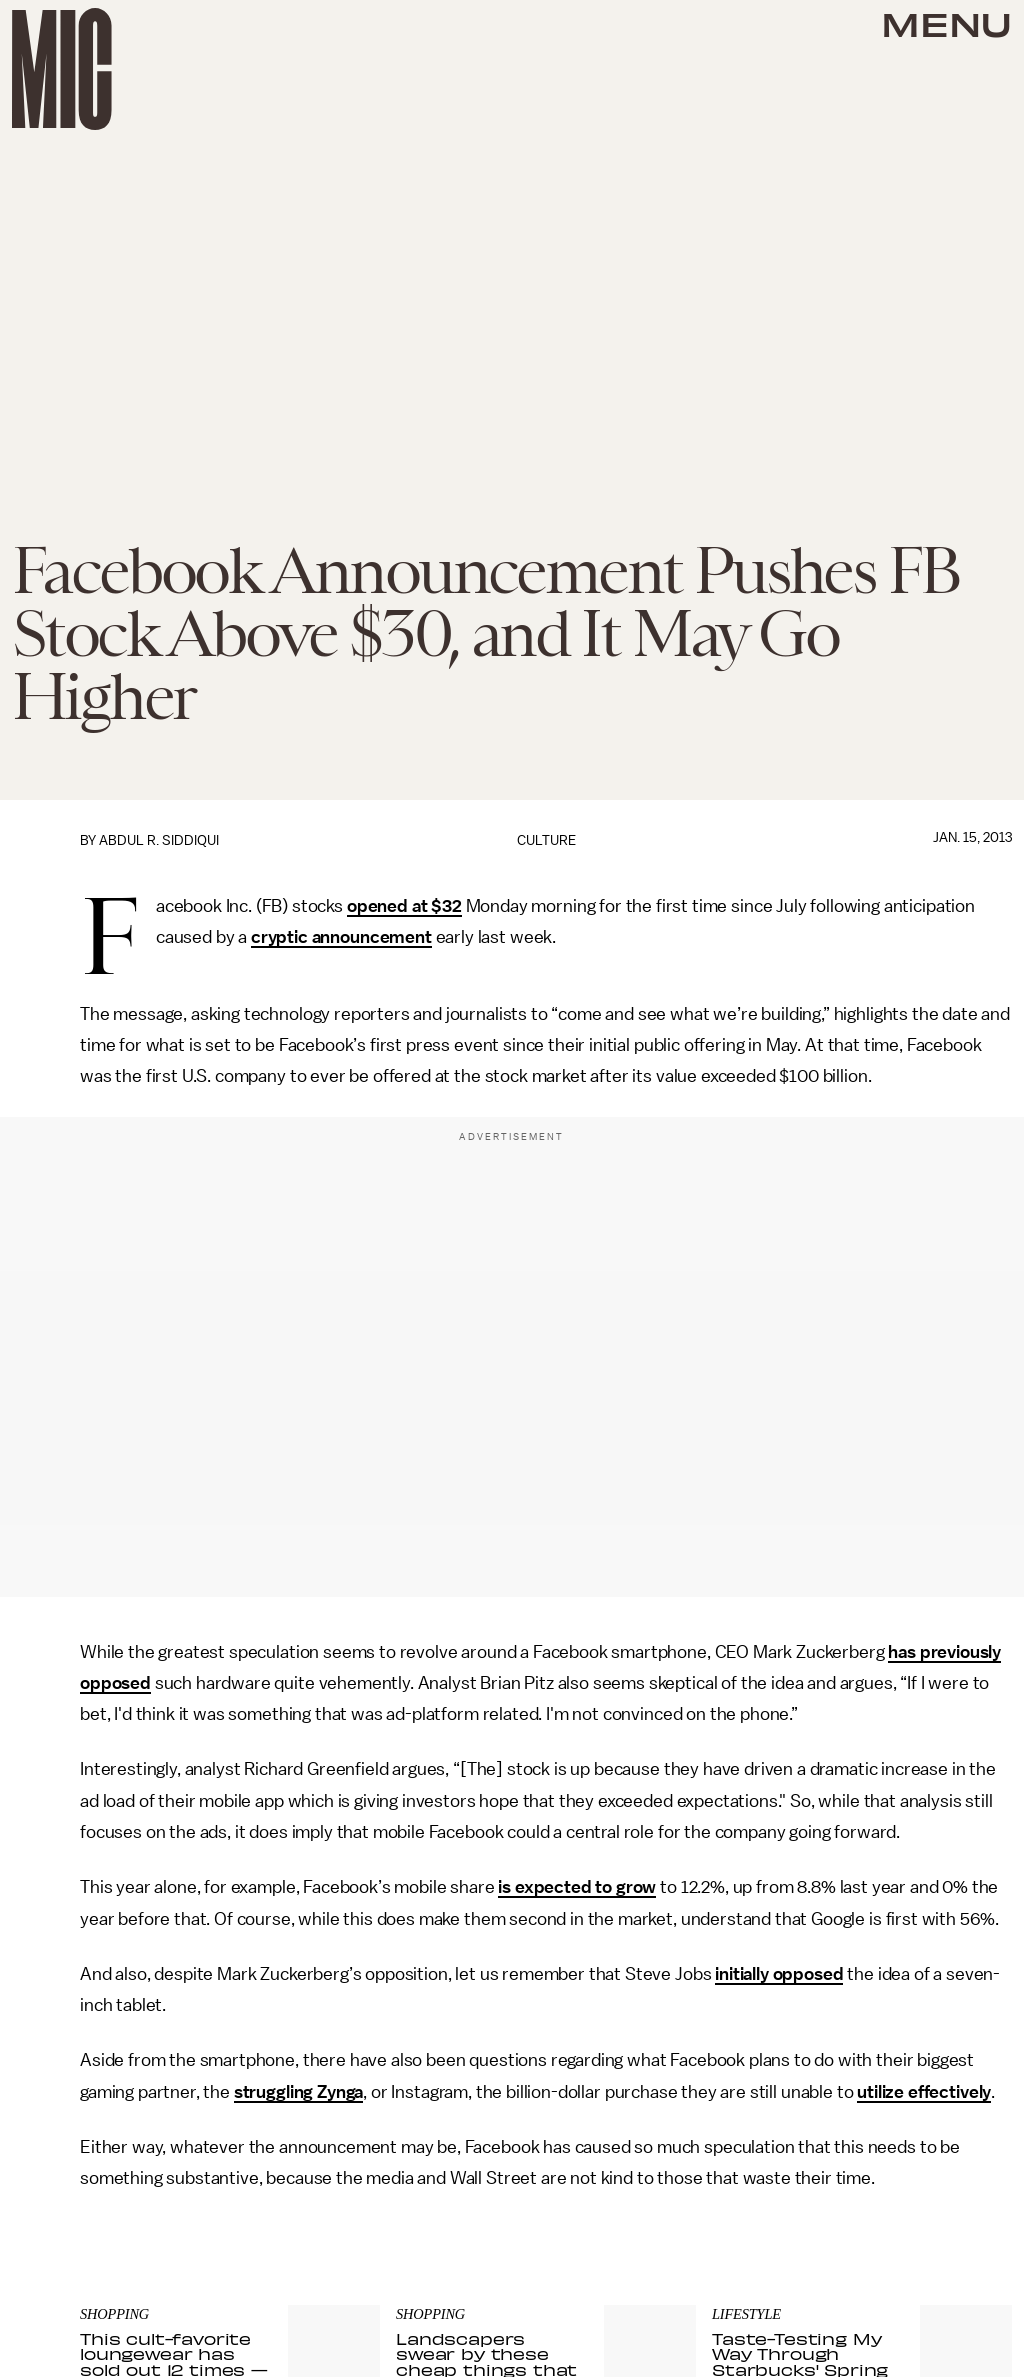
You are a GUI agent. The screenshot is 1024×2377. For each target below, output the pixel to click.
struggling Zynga (298, 2092)
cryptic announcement (341, 937)
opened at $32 (404, 906)
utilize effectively (924, 2092)
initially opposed (779, 1974)
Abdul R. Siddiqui (159, 840)
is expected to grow (577, 1887)
